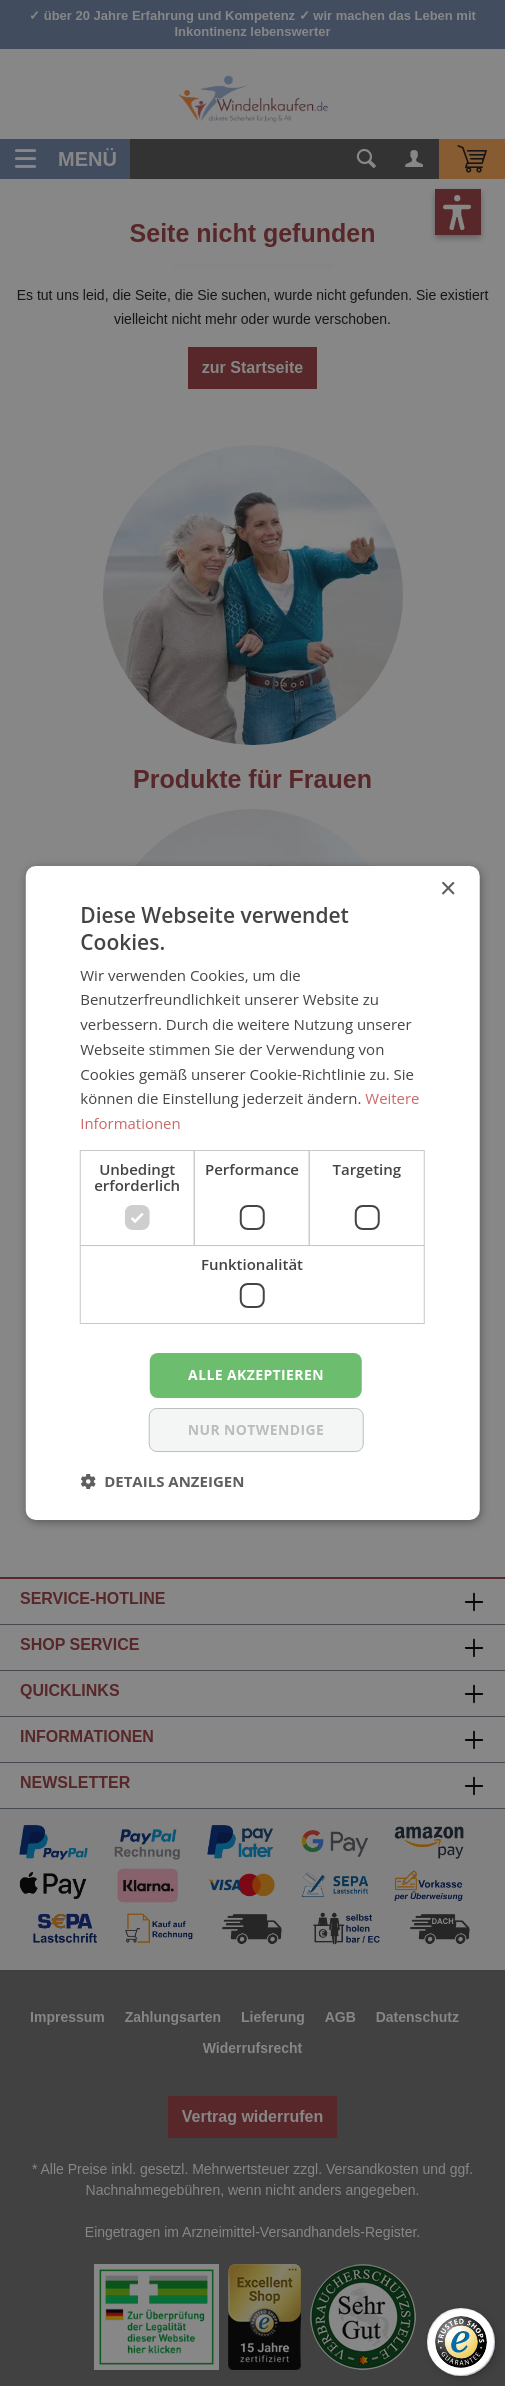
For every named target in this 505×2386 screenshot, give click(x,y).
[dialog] (252, 1193)
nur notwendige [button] (256, 1429)
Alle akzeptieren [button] (256, 1374)
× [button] (447, 889)
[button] (162, 1481)
